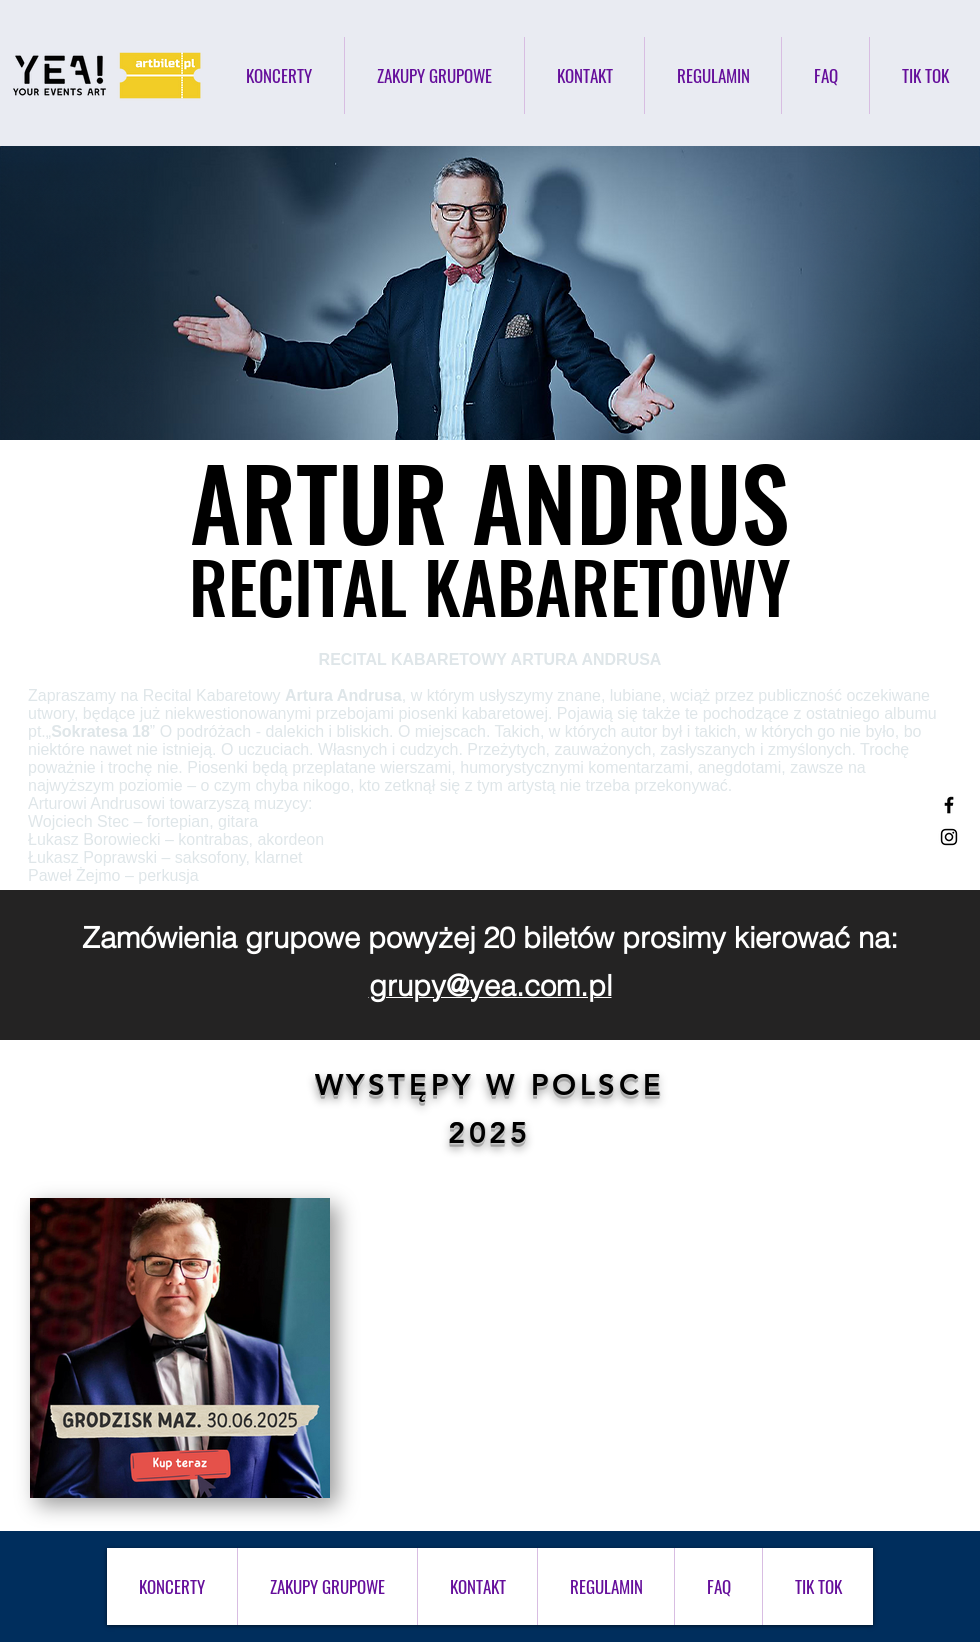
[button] (713, 75)
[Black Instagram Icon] (949, 837)
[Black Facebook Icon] (949, 805)
